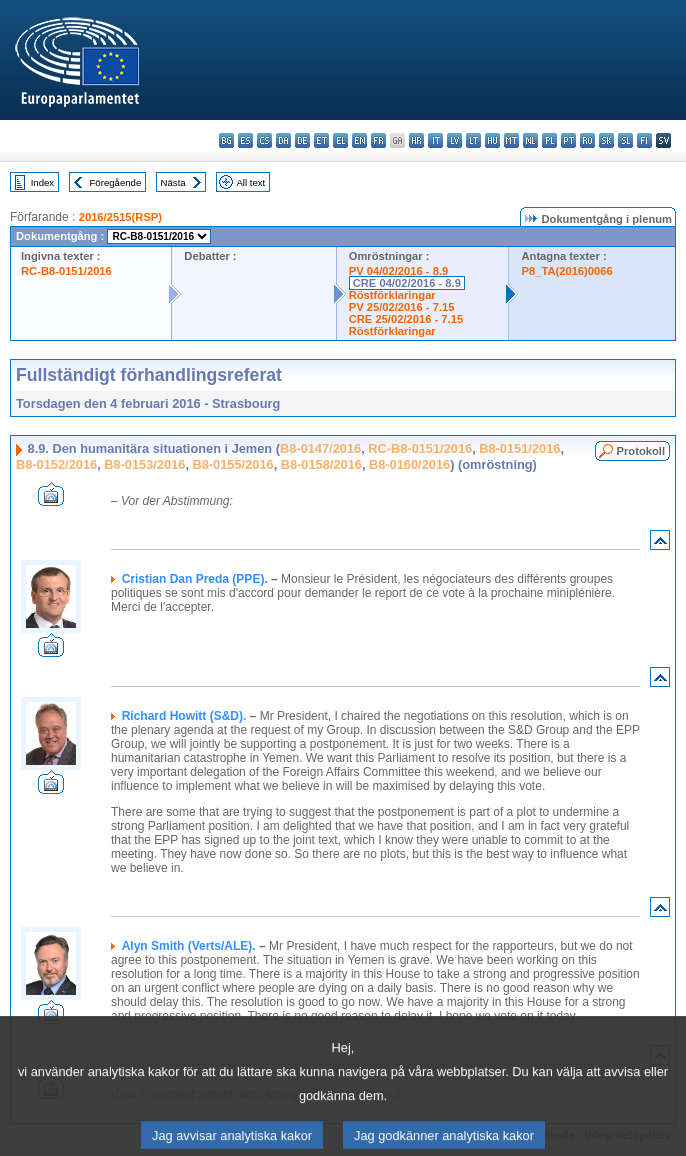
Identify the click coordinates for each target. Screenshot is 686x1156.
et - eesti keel (321, 140)
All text (250, 182)
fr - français (378, 140)
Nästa (173, 182)
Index (42, 182)
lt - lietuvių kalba (473, 140)
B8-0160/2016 (409, 464)
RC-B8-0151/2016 (66, 271)
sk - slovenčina (606, 140)
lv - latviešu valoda (454, 140)
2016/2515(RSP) (120, 217)
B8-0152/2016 (56, 464)
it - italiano (435, 140)
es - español (245, 140)
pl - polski (549, 140)
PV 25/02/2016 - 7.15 (402, 307)
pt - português (568, 140)
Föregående (116, 182)
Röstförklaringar (392, 295)
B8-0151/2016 (519, 448)
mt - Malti (511, 140)
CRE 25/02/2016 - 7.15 (406, 319)
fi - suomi (644, 140)
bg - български (226, 140)
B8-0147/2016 (320, 448)
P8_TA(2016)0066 (566, 271)
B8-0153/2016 (144, 464)
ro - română (587, 140)
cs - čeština (264, 140)
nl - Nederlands (530, 140)
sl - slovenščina (625, 140)
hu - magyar (492, 140)
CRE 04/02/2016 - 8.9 (407, 283)
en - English (359, 140)
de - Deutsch (302, 140)
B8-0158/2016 (321, 464)
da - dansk (283, 140)
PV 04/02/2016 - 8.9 (399, 271)
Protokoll (641, 451)
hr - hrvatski (416, 140)
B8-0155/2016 (233, 464)
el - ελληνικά (340, 140)
